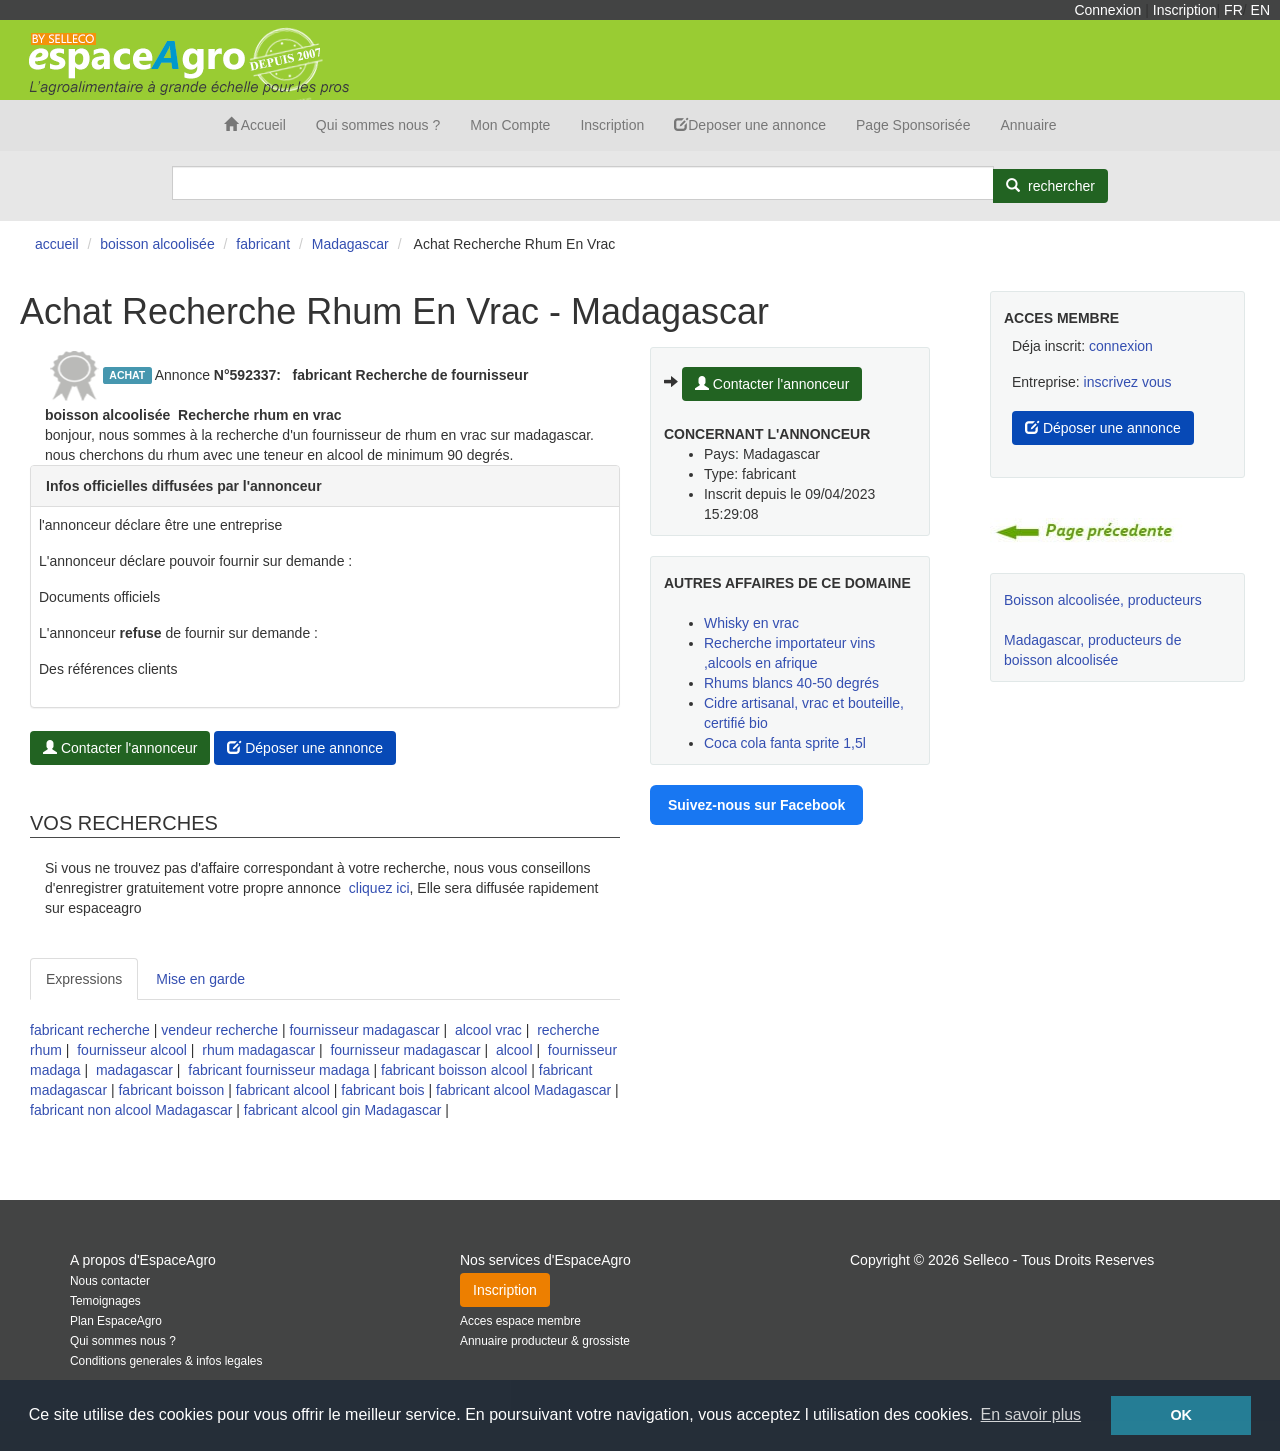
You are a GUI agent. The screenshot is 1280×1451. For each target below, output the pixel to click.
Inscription (1185, 10)
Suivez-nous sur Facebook (756, 805)
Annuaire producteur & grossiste (545, 1341)
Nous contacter (110, 1281)
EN (1260, 10)
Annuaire (1028, 125)
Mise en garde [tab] (200, 979)
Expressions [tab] (84, 979)
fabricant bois (382, 1090)
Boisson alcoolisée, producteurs (1103, 600)
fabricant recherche (90, 1030)
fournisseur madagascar (364, 1030)
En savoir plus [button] (1031, 1414)
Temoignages (105, 1301)
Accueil (255, 125)
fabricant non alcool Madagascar (131, 1110)
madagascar (134, 1070)
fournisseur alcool (132, 1050)
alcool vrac (488, 1030)
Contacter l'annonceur (120, 748)
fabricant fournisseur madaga (278, 1070)
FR (1233, 10)
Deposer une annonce (750, 125)
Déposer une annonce (305, 748)
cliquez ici (379, 888)
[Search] (583, 183)
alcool (514, 1050)
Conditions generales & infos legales (166, 1361)
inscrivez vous (1128, 382)
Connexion (1107, 10)
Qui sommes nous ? (378, 125)
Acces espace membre (520, 1321)
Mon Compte (510, 125)
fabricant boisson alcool (454, 1070)
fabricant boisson (171, 1090)
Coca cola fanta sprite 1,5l (785, 743)
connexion (1121, 346)
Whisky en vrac (751, 623)
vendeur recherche (219, 1030)
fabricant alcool (283, 1090)
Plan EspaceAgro (116, 1321)
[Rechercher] (1050, 186)
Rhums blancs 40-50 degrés (791, 683)
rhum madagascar (258, 1050)
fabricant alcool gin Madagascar (343, 1110)
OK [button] (1181, 1415)
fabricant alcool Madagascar (523, 1090)
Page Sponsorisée (913, 125)
